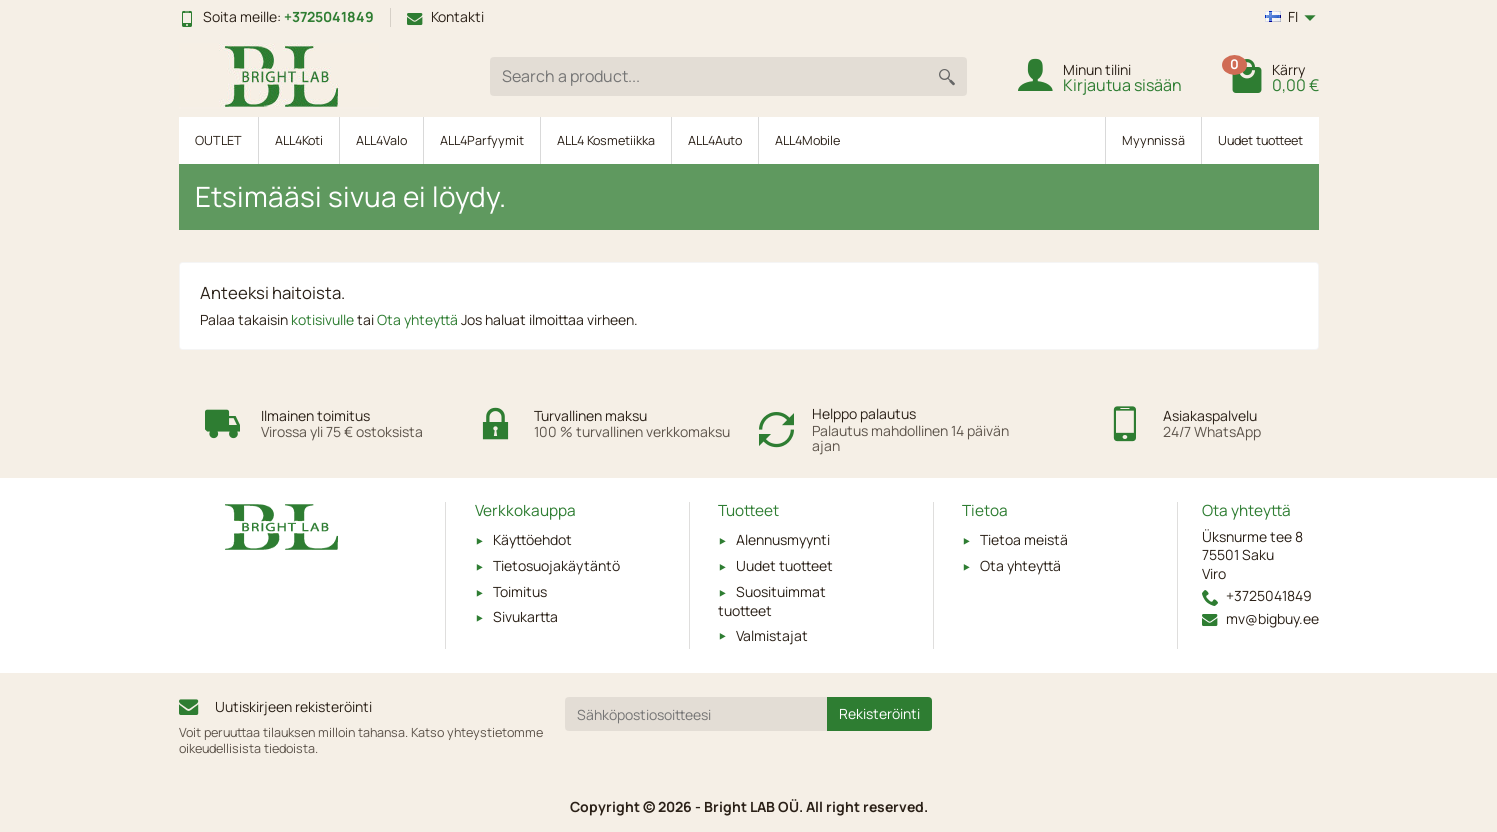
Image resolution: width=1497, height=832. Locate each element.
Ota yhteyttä (419, 319)
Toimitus (520, 591)
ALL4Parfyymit (482, 140)
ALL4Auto (715, 140)
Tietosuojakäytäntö (556, 565)
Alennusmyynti (783, 539)
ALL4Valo (381, 140)
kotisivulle (324, 319)
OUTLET (218, 140)
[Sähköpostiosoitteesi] (696, 714)
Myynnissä (1153, 140)
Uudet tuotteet (1260, 140)
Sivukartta (525, 616)
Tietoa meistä (1024, 539)
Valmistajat (772, 635)
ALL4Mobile (807, 140)
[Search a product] (708, 76)
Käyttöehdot (532, 539)
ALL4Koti (299, 140)
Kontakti (445, 16)
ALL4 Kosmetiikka (606, 140)
